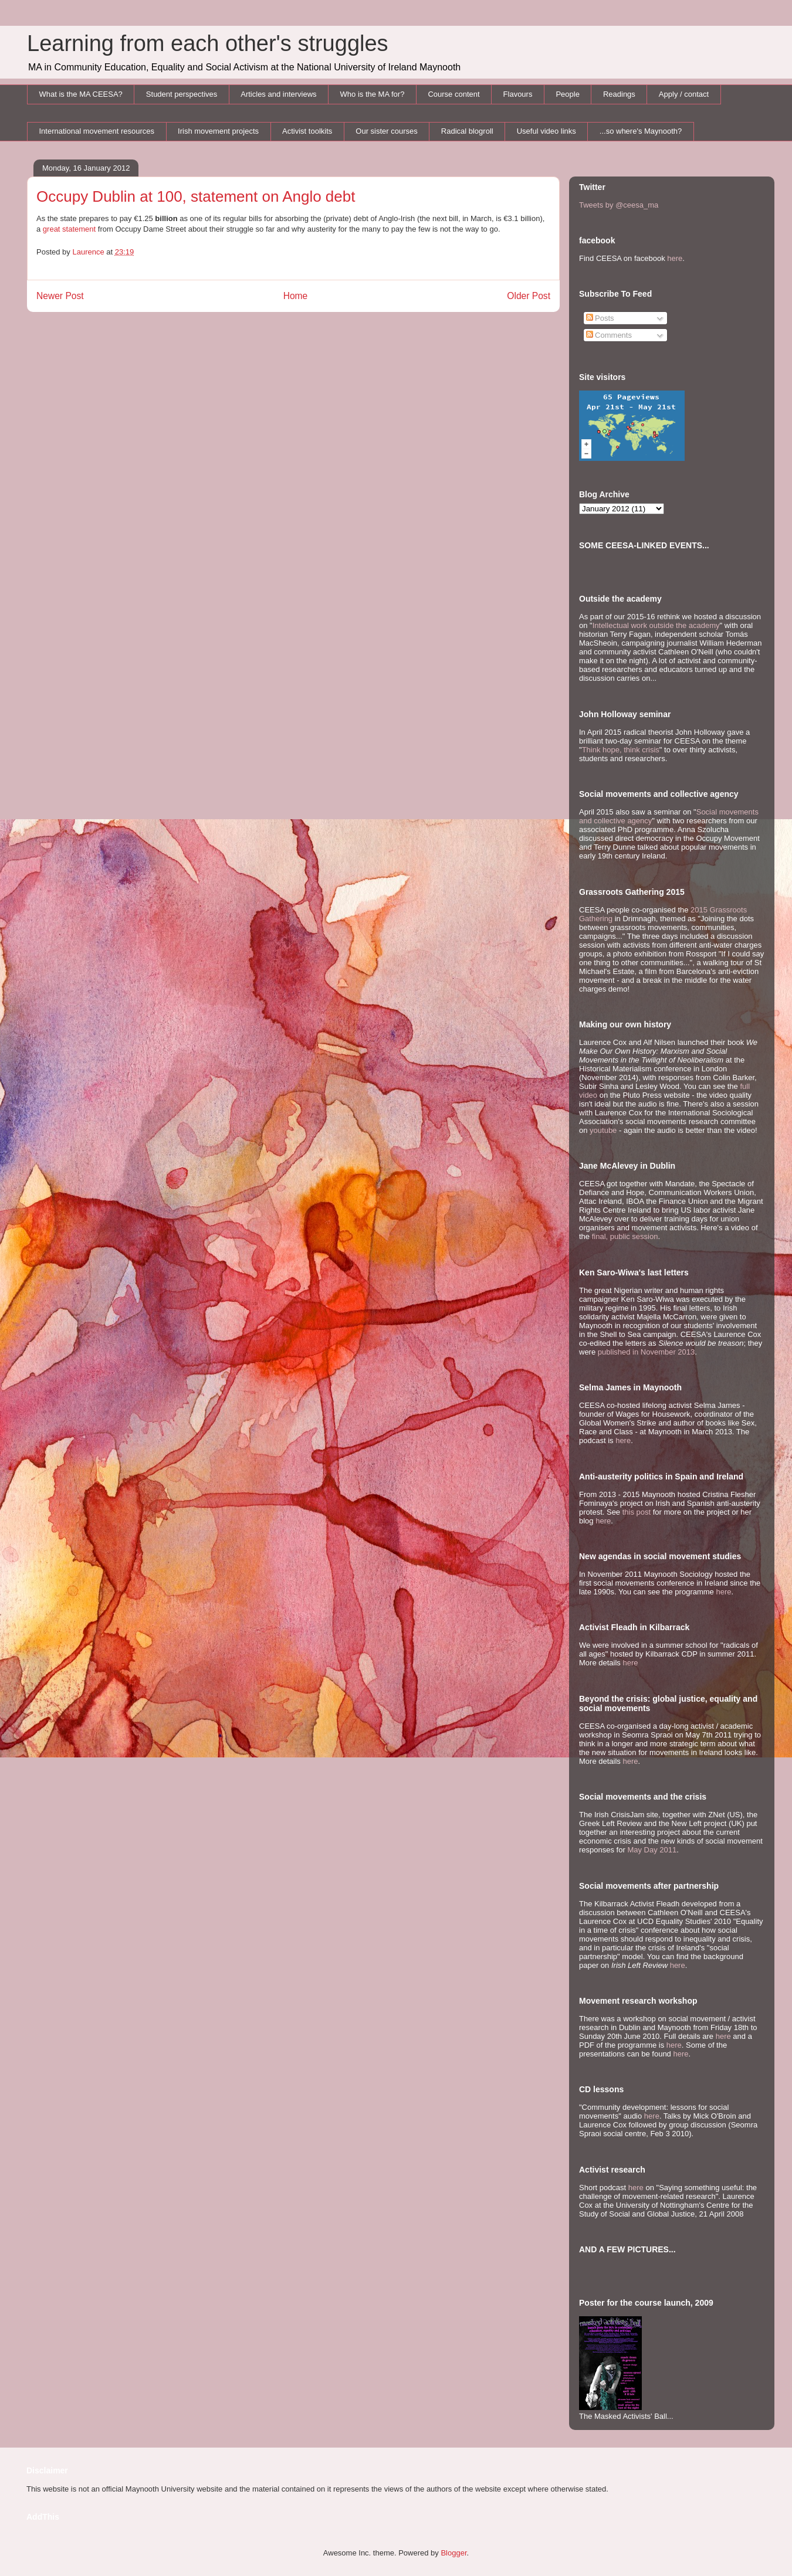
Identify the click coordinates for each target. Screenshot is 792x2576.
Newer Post (60, 296)
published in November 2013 (646, 1352)
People (567, 94)
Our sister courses (386, 131)
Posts (600, 318)
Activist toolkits (307, 131)
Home (295, 296)
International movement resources (97, 131)
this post (636, 1512)
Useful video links (546, 131)
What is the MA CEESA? (81, 94)
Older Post (528, 296)
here (674, 258)
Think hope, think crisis (620, 749)
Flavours (518, 94)
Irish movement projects (218, 131)
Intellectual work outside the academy (656, 625)
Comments (609, 335)
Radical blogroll (467, 131)
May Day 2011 (651, 1849)
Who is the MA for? (372, 94)
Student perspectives (181, 94)
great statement (69, 229)
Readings (619, 94)
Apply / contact (684, 94)
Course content (453, 94)
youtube (603, 1130)
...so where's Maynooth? (641, 131)
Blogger (453, 2552)
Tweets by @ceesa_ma (618, 205)
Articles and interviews (278, 94)
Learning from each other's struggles (207, 43)
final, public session (625, 1236)
